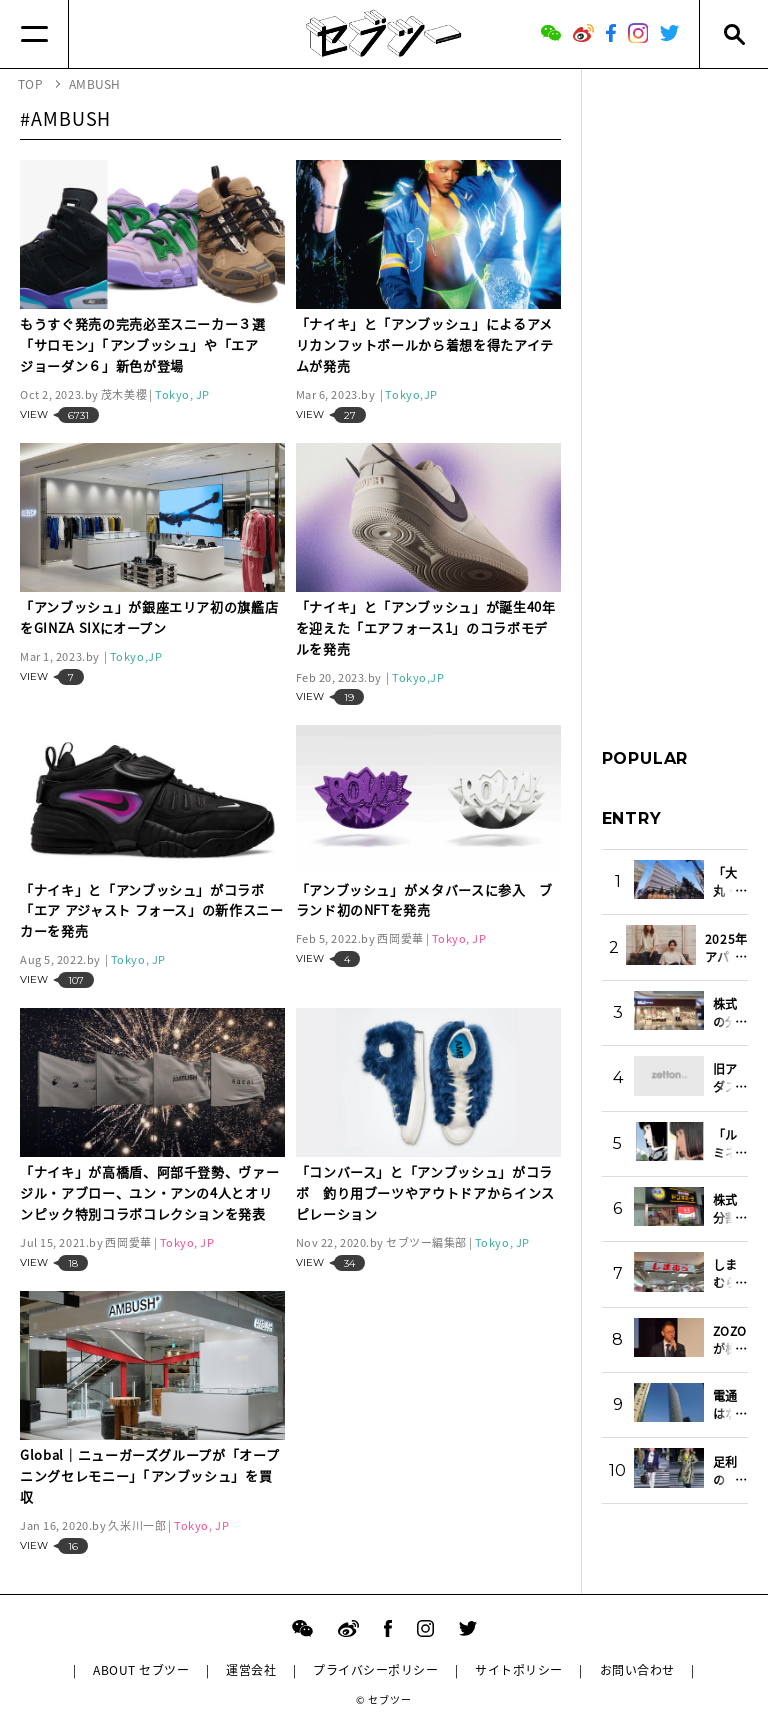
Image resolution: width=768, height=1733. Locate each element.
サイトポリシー (518, 1670)
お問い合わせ (637, 1670)
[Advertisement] (675, 389)
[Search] (733, 34)
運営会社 (251, 1670)
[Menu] (34, 34)
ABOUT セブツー (141, 1670)
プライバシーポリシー (375, 1670)
